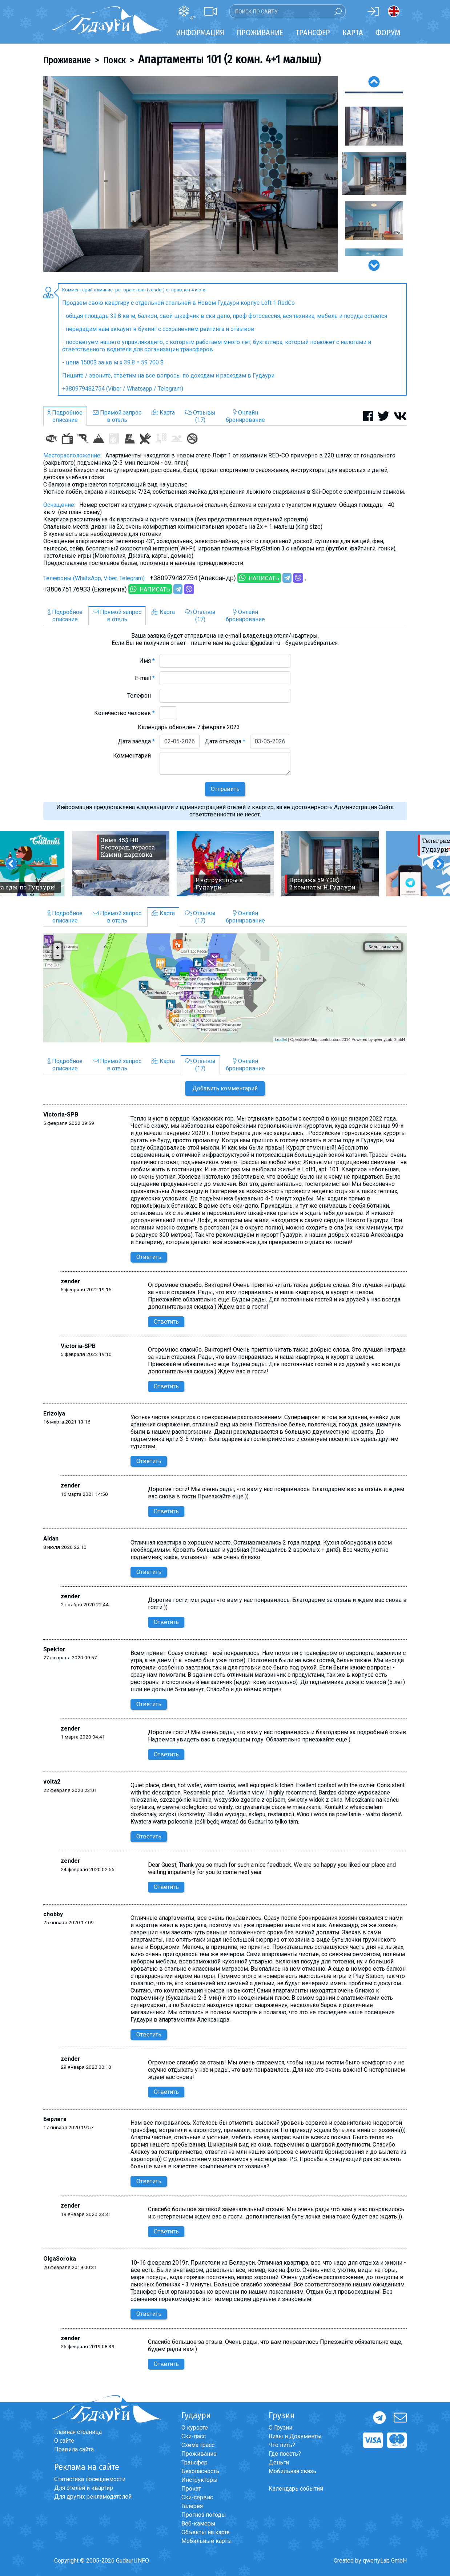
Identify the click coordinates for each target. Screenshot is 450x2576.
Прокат (191, 2488)
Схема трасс (197, 2445)
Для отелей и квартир (83, 2487)
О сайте (64, 2440)
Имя (147, 660)
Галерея (192, 2506)
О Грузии (280, 2427)
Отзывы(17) (200, 416)
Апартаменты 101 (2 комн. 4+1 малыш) (229, 59)
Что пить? (282, 2445)
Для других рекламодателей (93, 2496)
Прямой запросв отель (117, 416)
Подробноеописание (65, 416)
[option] (190, 174)
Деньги (279, 2462)
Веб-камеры (198, 2523)
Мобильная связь (292, 2471)
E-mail (145, 678)
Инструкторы (199, 2479)
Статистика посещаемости (89, 2479)
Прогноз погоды (203, 2514)
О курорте (194, 2427)
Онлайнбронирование (245, 416)
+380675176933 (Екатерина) (85, 589)
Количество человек (124, 713)
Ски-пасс (193, 2436)
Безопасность (200, 2471)
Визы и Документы (295, 2436)
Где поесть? (285, 2453)
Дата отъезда (225, 741)
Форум (388, 32)
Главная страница (78, 2431)
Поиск (114, 60)
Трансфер (194, 2462)
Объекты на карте (205, 2532)
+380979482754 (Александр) (193, 578)
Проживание (67, 60)
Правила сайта (74, 2449)
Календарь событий (296, 2488)
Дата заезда (136, 741)
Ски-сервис (197, 2497)
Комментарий (134, 755)
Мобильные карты (206, 2540)
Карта (352, 32)
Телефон (141, 695)
